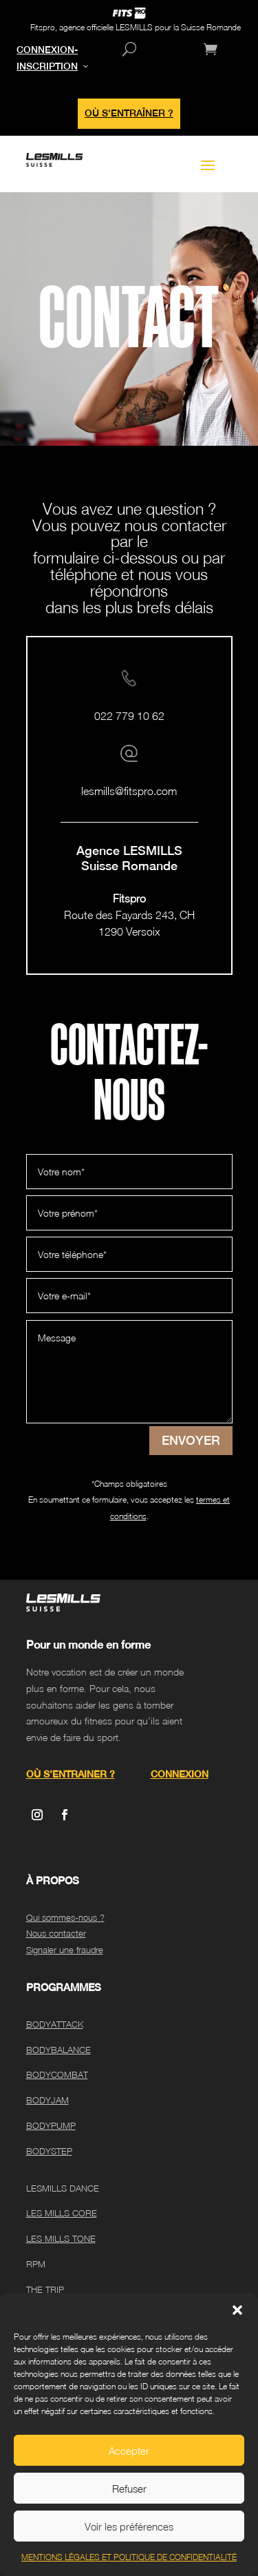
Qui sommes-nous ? (65, 1917)
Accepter (129, 2450)
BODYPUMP (51, 2125)
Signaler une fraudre (64, 1949)
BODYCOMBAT (57, 2074)
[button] (237, 2310)
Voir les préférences (129, 2526)
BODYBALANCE (58, 2049)
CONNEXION (179, 1774)
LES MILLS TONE (61, 2238)
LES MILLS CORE (61, 2212)
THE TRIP (45, 2289)
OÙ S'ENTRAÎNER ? (129, 113)
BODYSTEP (49, 2150)
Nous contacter (56, 1933)
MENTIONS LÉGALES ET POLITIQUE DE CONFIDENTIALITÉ (129, 2557)
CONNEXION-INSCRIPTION (47, 58)
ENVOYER (191, 1440)
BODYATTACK (54, 2024)
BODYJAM (47, 2099)
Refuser (129, 2488)
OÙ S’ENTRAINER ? (70, 1774)
